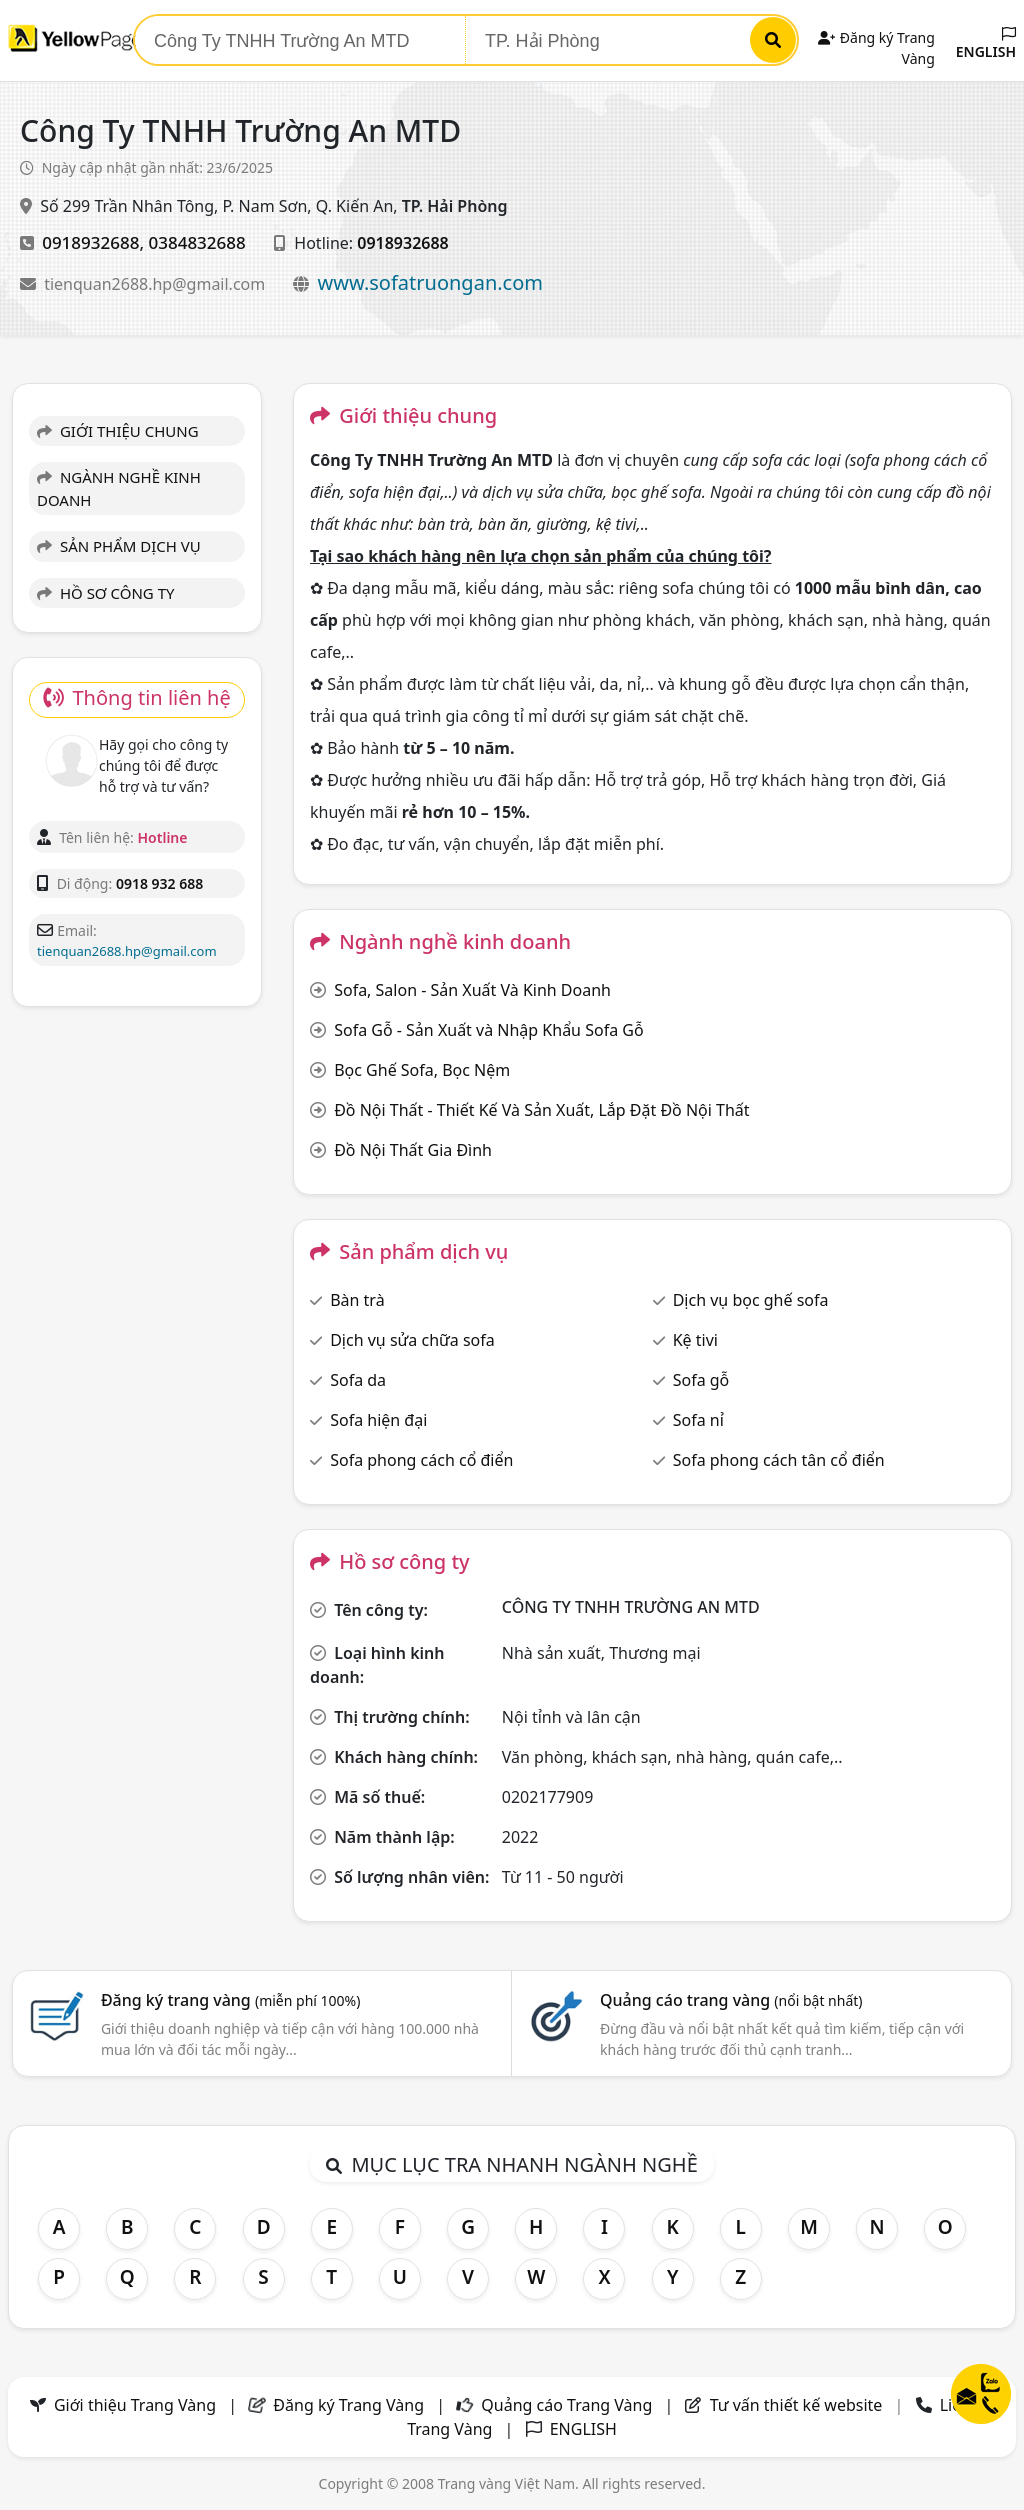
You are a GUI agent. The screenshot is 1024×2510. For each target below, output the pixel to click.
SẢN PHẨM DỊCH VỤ (119, 546)
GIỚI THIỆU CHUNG (118, 431)
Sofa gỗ (701, 1380)
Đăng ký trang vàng (231, 2000)
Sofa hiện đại (378, 1420)
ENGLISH (986, 44)
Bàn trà (357, 1300)
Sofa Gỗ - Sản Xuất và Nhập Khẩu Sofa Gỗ (488, 1030)
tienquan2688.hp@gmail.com (156, 284)
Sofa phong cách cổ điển (421, 1460)
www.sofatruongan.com (430, 282)
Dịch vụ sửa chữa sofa (412, 1340)
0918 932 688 (159, 883)
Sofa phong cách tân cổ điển (779, 1460)
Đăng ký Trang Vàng (348, 2405)
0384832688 (196, 242)
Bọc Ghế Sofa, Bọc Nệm (422, 1070)
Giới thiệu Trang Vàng (135, 2405)
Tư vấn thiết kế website (798, 2405)
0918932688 (90, 242)
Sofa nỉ (698, 1420)
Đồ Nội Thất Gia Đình (413, 1150)
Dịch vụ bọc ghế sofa (751, 1300)
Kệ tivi (695, 1340)
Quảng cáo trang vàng (731, 2000)
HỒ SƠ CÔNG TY (105, 593)
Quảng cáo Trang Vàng (566, 2405)
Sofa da (358, 1380)
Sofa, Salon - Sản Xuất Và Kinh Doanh (472, 990)
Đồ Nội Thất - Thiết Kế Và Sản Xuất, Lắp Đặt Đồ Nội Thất (541, 1110)
